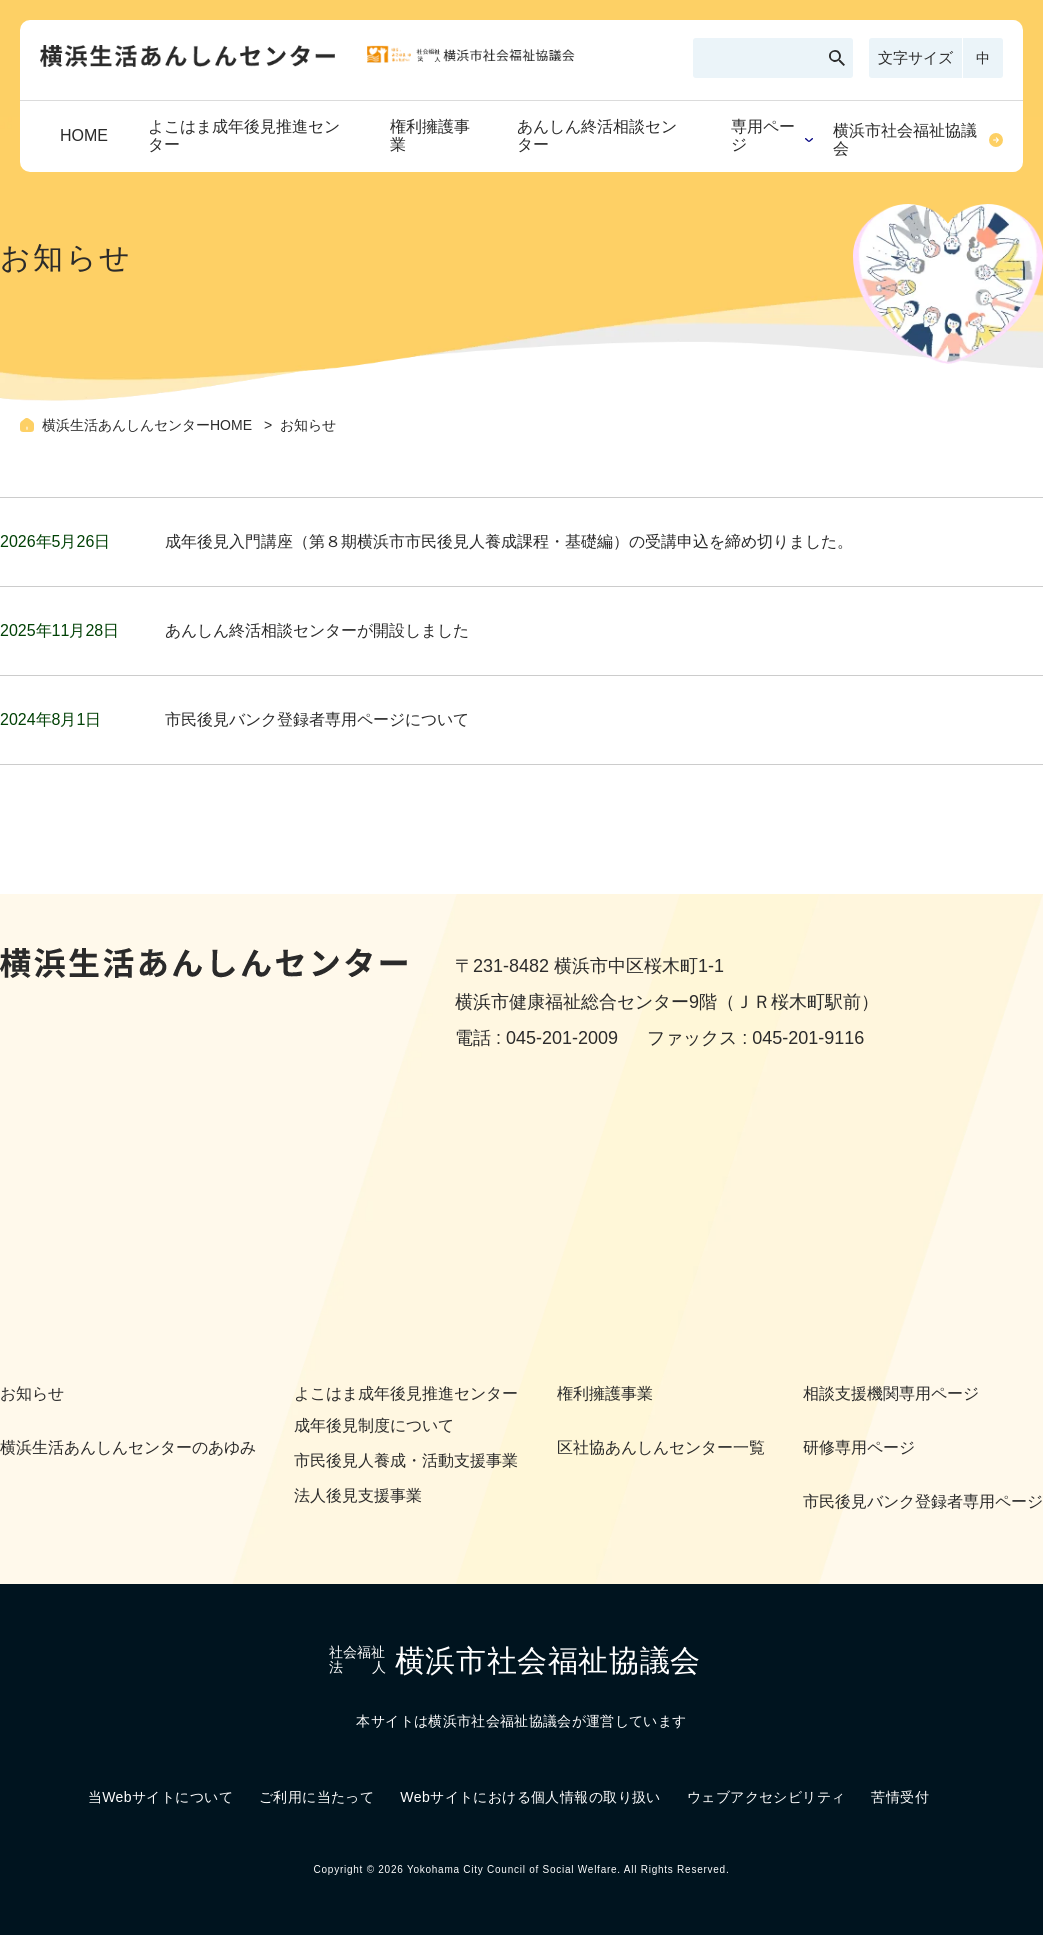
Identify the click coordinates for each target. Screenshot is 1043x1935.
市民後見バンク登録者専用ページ (923, 1501)
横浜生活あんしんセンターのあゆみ (128, 1447)
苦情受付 (900, 1797)
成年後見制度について (374, 1425)
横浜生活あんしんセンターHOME (149, 425)
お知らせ (32, 1393)
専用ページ (763, 135)
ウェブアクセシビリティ (766, 1797)
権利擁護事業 (430, 135)
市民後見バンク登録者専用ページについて (317, 719)
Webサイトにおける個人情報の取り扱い (530, 1797)
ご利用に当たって (316, 1797)
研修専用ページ (859, 1447)
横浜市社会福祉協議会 (905, 139)
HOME (84, 135)
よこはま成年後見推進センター (244, 135)
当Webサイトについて (160, 1797)
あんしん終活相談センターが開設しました (317, 630)
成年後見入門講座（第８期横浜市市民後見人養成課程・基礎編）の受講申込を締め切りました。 (509, 541)
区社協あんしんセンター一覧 (661, 1447)
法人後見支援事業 (358, 1495)
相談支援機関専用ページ (891, 1393)
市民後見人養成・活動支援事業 (406, 1460)
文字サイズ (915, 57)
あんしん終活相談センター (597, 135)
